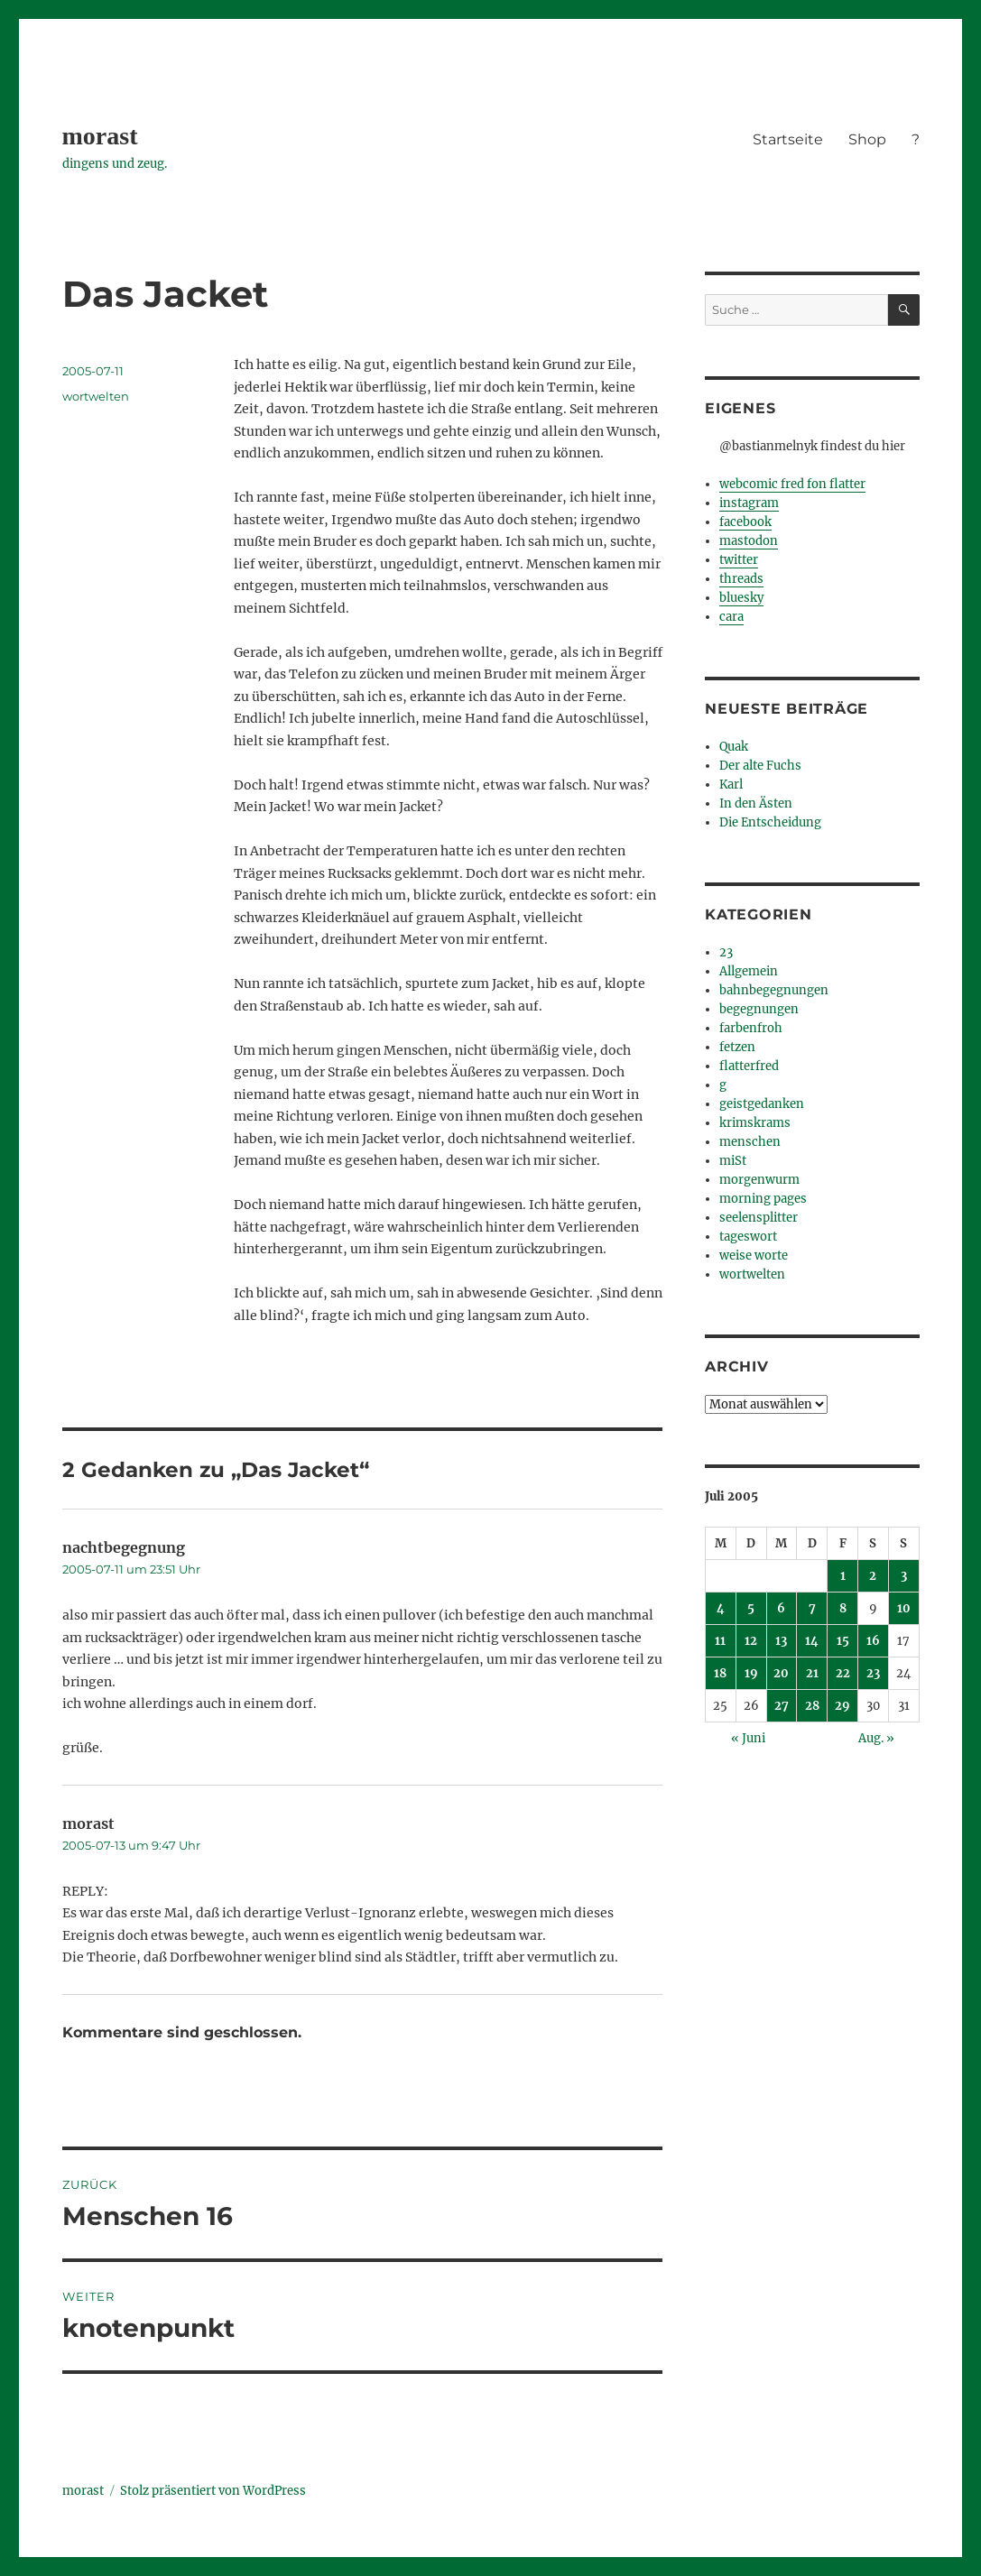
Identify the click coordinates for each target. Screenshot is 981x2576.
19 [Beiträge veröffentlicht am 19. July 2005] (751, 1673)
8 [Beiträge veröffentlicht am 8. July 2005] (843, 1608)
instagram (749, 503)
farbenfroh (750, 1028)
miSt (732, 1160)
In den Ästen (755, 803)
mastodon (748, 541)
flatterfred (749, 1066)
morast (100, 136)
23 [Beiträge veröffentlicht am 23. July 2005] (873, 1673)
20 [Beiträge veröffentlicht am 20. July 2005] (781, 1673)
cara (731, 616)
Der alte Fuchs (760, 765)
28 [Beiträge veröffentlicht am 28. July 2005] (812, 1705)
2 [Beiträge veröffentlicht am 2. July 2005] (872, 1575)
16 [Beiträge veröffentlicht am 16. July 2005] (873, 1640)
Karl (731, 784)
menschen (750, 1142)
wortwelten (95, 396)
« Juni (748, 1738)
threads (741, 578)
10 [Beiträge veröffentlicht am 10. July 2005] (904, 1608)
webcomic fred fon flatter (792, 484)
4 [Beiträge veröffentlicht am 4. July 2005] (721, 1608)
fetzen (737, 1047)
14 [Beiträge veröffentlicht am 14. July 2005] (812, 1640)
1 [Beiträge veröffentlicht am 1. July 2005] (843, 1575)
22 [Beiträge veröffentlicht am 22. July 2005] (843, 1673)
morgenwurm (759, 1179)
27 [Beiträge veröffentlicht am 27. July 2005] (781, 1705)
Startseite (788, 139)
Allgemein (748, 971)
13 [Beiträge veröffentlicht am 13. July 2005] (781, 1640)
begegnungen (759, 1009)
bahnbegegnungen (773, 990)
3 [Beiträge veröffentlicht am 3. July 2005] (904, 1575)
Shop (867, 139)
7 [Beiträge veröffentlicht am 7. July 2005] (812, 1608)
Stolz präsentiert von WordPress (213, 2490)
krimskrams (755, 1123)
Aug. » (876, 1738)
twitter (738, 560)
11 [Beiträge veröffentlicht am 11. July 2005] (720, 1640)
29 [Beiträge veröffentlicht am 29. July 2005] (842, 1705)
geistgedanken (761, 1104)
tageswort (748, 1236)
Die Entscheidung (770, 822)
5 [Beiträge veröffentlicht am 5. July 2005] (750, 1608)
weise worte (753, 1255)
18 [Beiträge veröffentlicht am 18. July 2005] (720, 1673)
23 (726, 952)
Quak (733, 746)
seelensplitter (758, 1217)
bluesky (741, 597)
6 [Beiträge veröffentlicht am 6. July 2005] (781, 1608)
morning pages (763, 1198)
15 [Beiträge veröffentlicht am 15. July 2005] (843, 1640)
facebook (745, 522)
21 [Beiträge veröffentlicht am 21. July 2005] (812, 1673)
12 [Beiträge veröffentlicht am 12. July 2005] (751, 1640)
